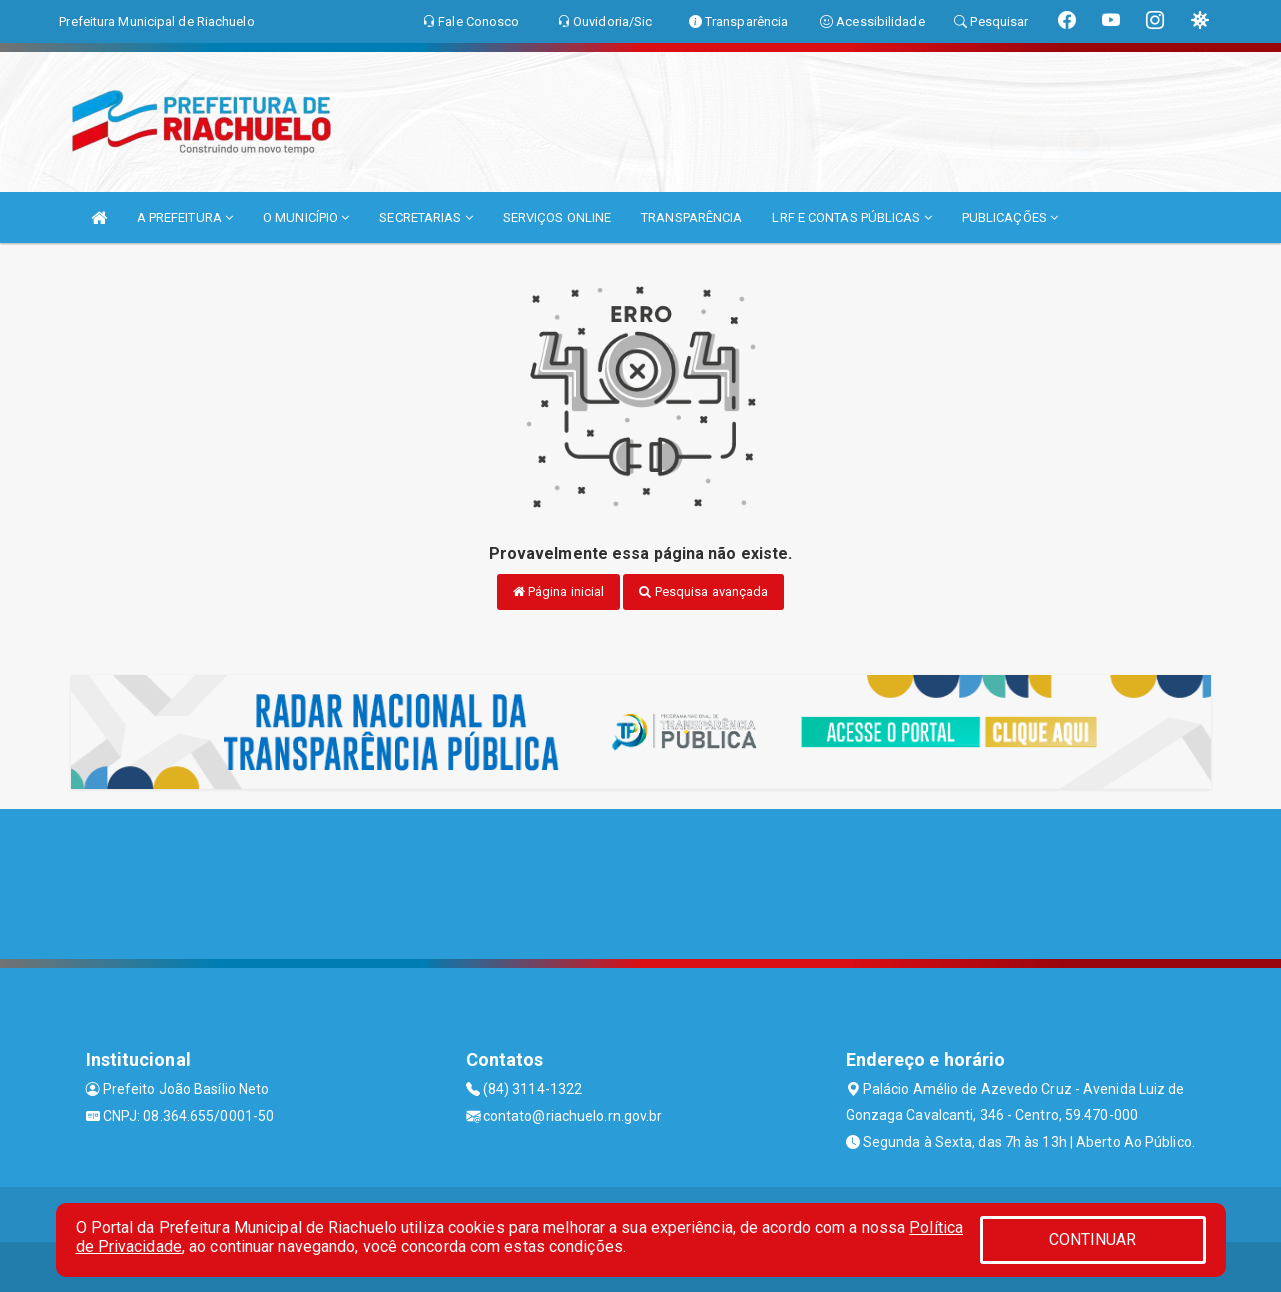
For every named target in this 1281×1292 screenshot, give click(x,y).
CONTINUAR (1093, 1239)
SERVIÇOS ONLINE (557, 217)
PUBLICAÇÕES (1010, 217)
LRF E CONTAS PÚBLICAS (851, 217)
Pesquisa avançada (703, 591)
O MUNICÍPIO (306, 217)
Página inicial (559, 591)
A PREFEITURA (185, 217)
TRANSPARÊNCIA (691, 217)
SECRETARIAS (425, 217)
